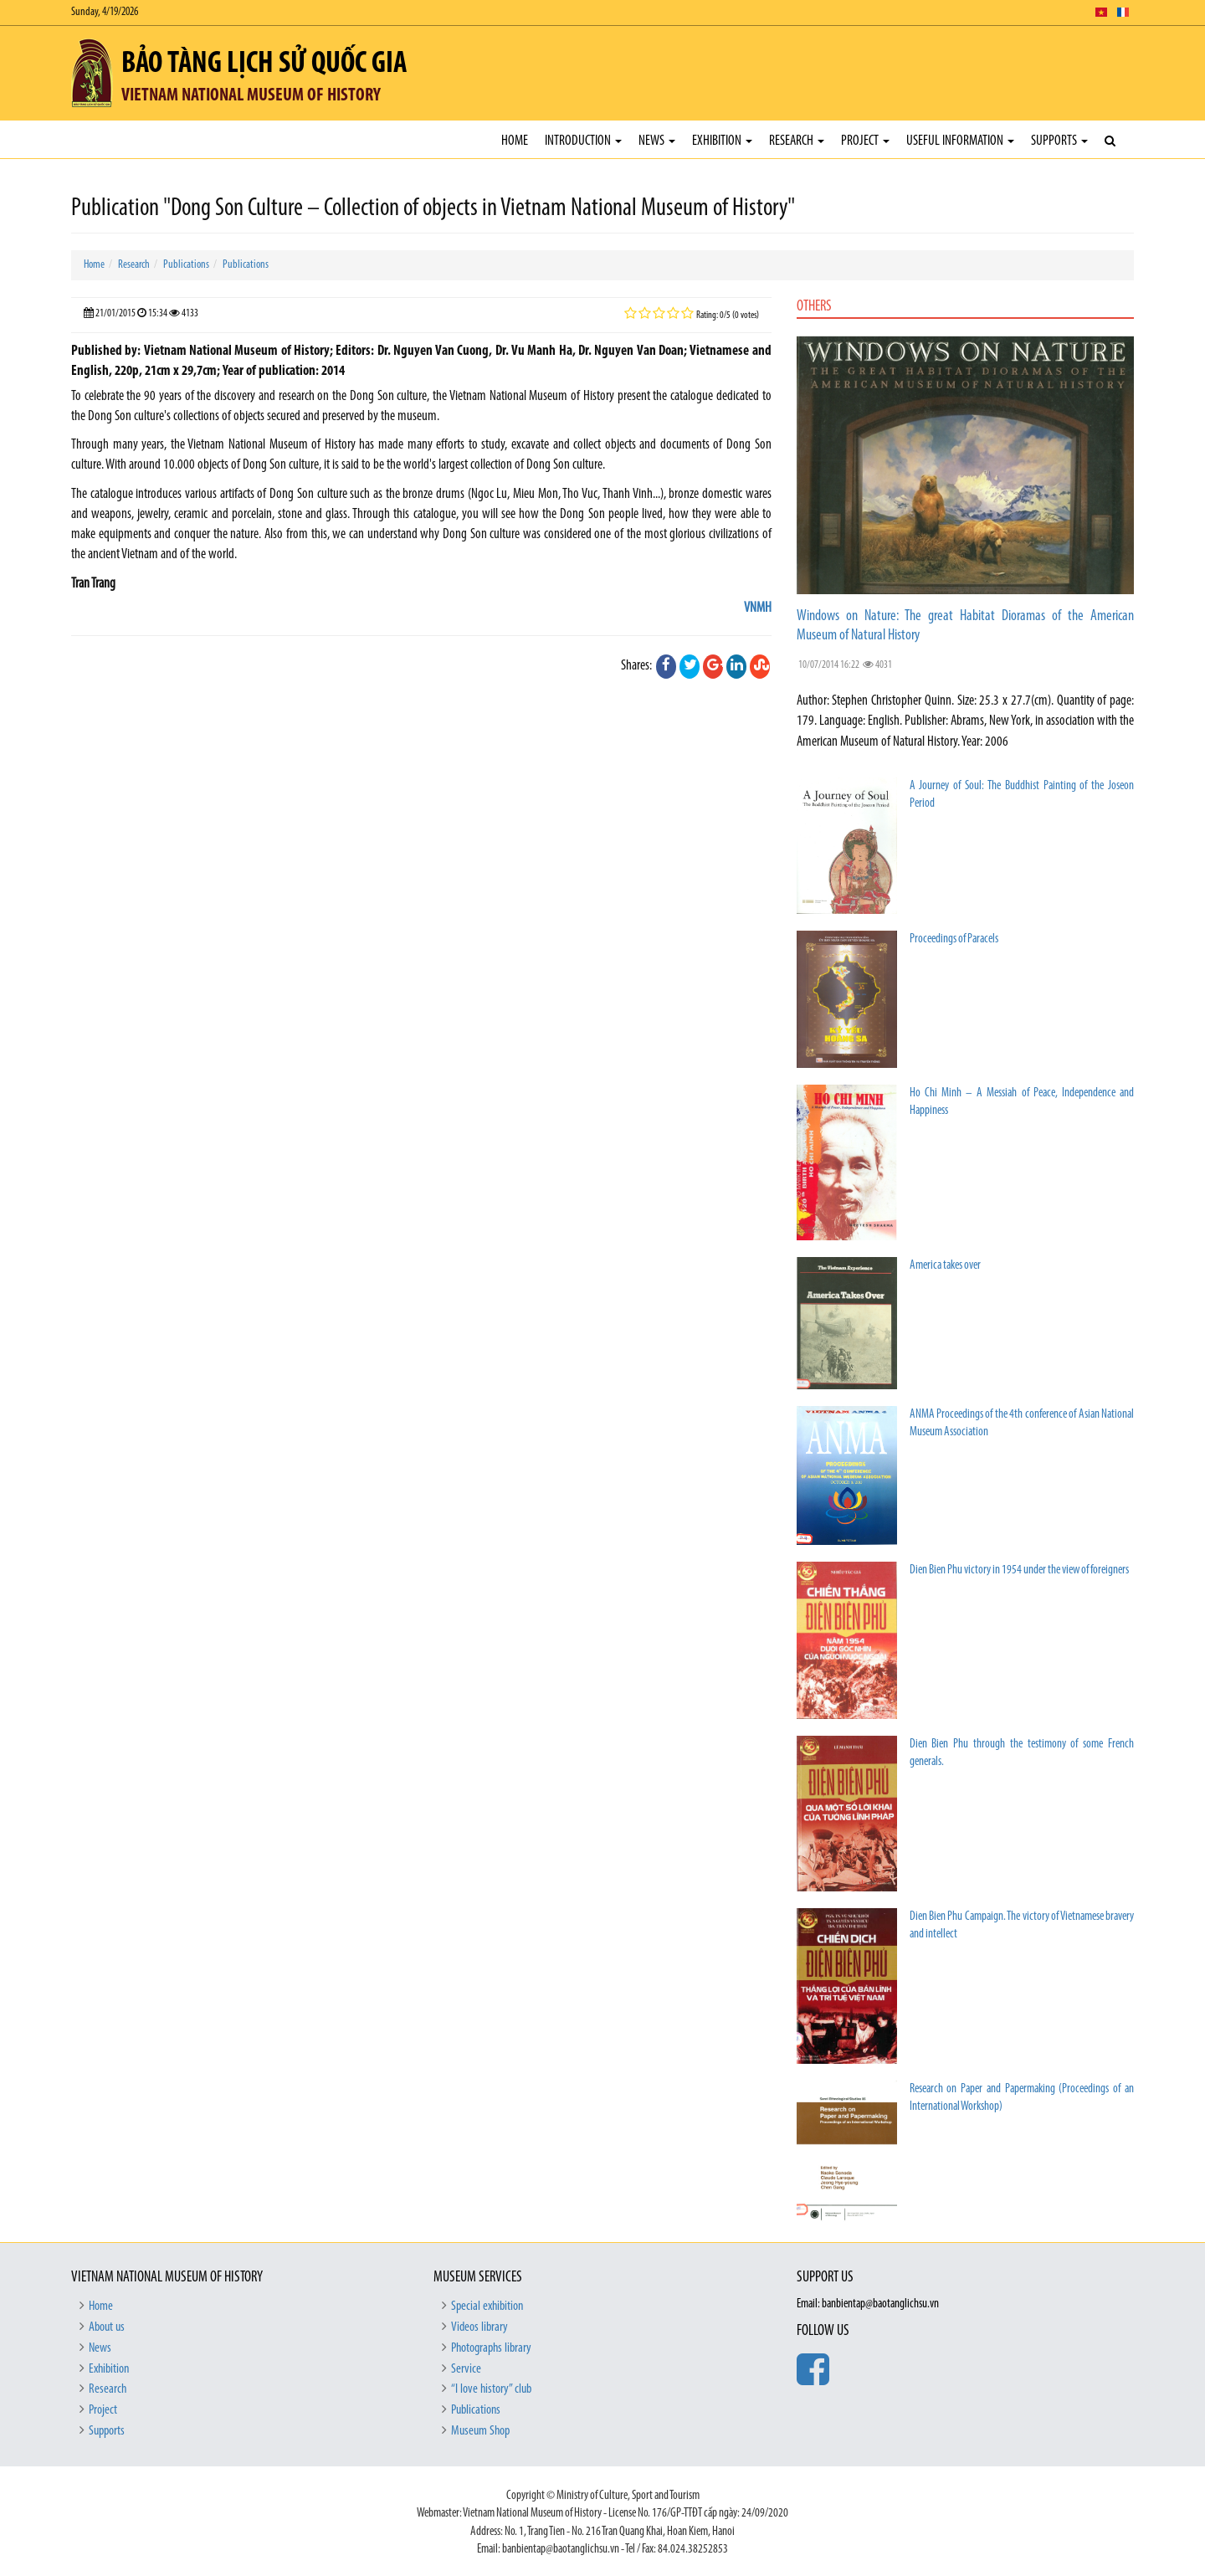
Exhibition (722, 141)
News (656, 141)
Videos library (479, 2327)
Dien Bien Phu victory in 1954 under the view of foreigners (1019, 1570)
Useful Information (960, 141)
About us (107, 2327)
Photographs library (491, 2348)
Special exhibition (487, 2306)
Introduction (583, 141)
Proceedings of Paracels (954, 939)
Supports (1059, 141)
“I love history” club (491, 2389)
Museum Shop (480, 2431)
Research (796, 141)
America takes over (945, 1266)
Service (466, 2369)
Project (865, 141)
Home (514, 141)
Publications (186, 265)
